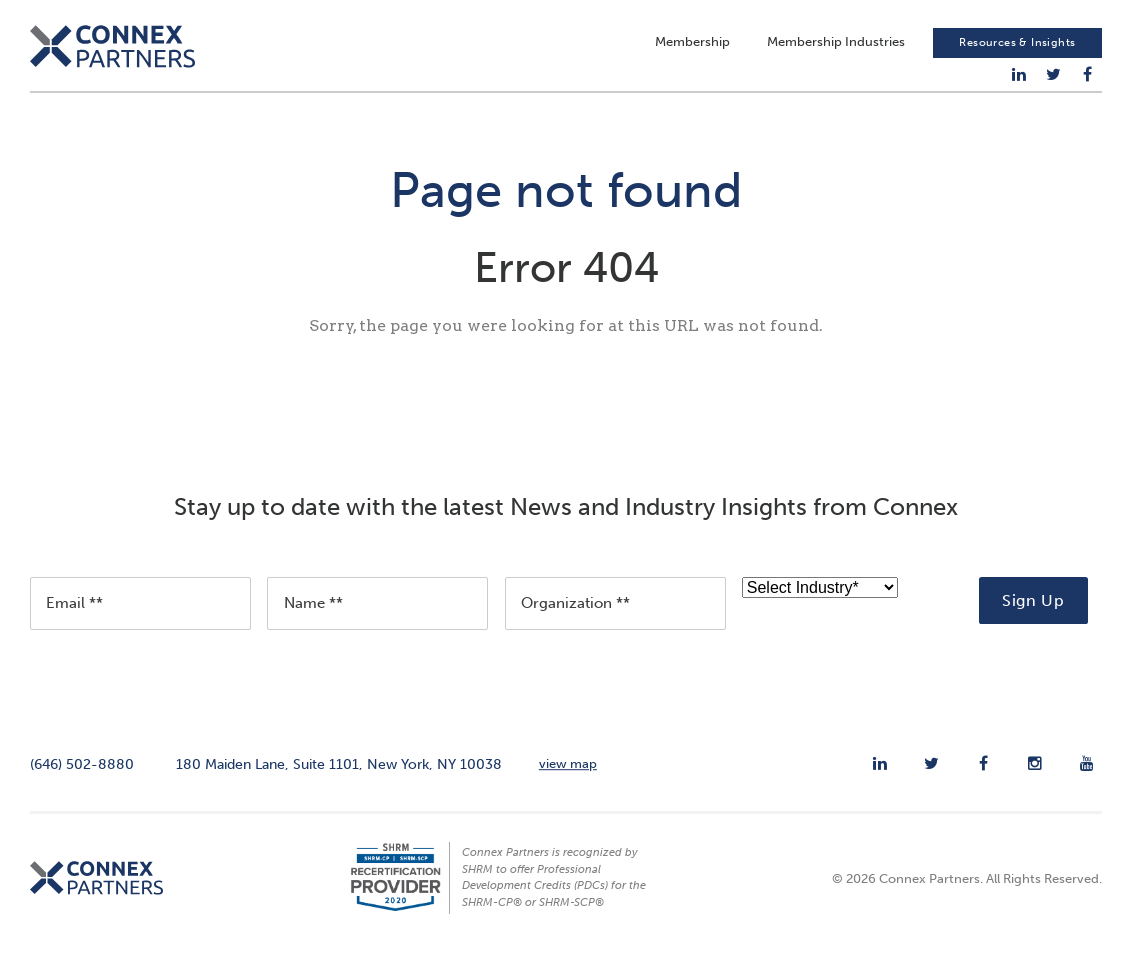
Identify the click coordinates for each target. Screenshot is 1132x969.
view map (568, 774)
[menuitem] (1019, 78)
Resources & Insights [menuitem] (1017, 46)
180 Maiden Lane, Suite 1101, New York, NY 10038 (339, 775)
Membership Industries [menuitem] (836, 45)
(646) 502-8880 (82, 775)
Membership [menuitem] (692, 45)
